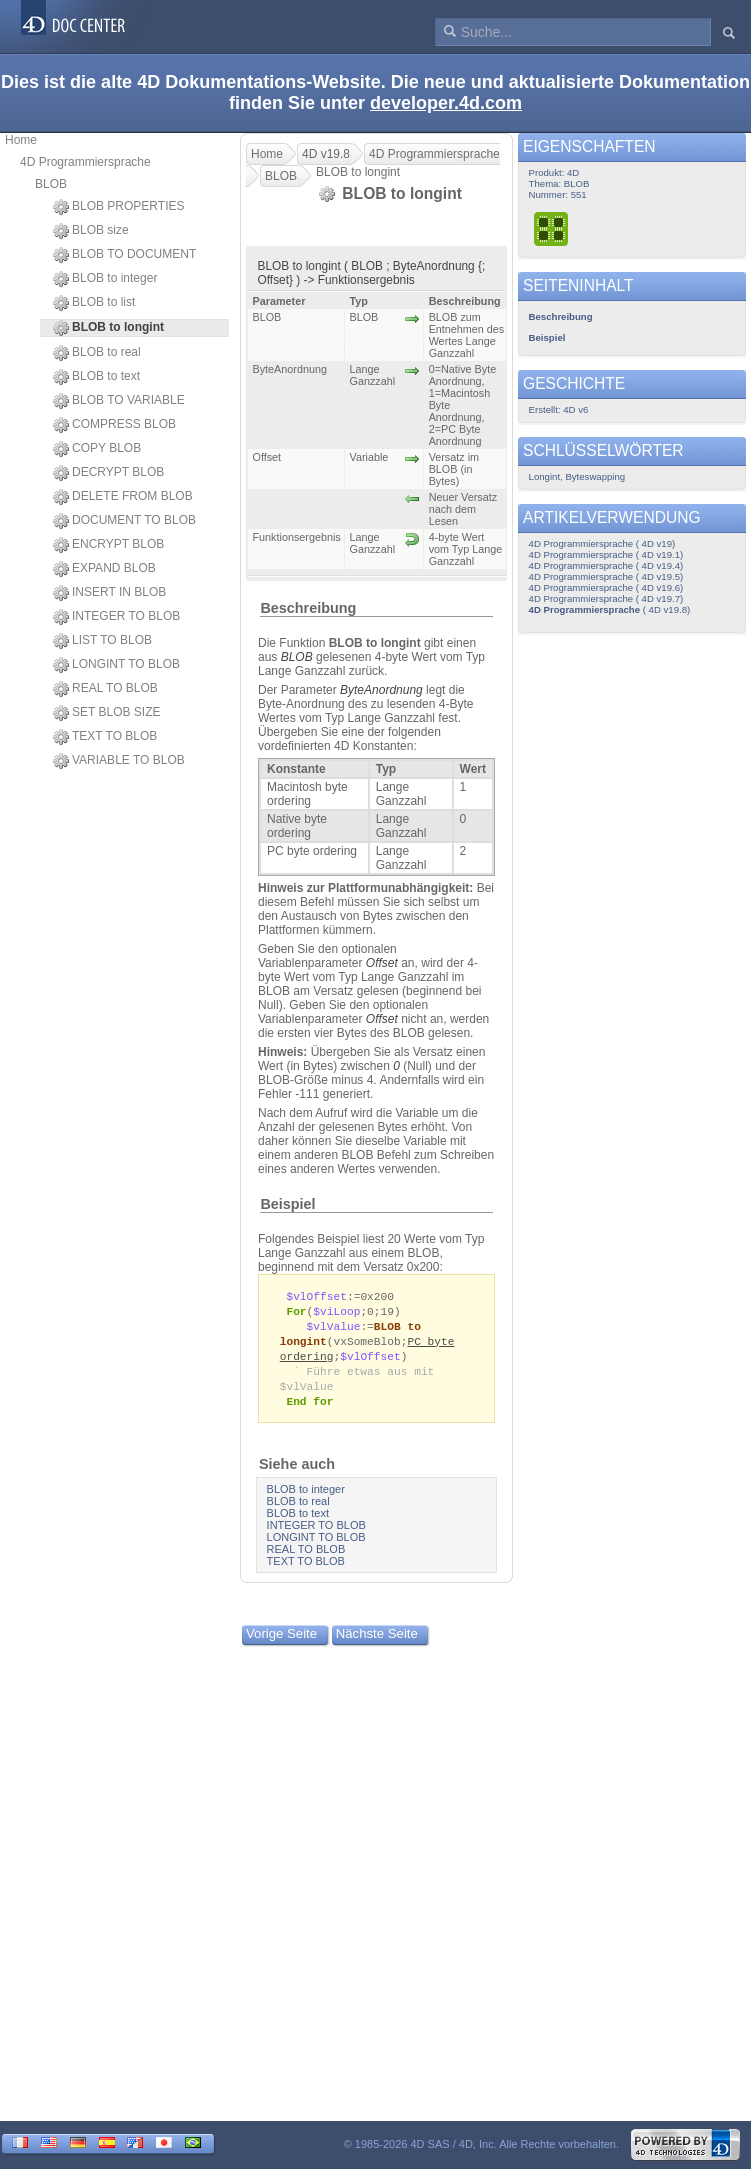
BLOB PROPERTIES (118, 207)
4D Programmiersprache (85, 162)
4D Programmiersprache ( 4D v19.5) (606, 576)
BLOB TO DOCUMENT (124, 255)
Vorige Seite (281, 1641)
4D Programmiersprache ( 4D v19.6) (606, 587)
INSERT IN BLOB (109, 593)
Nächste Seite (377, 1641)
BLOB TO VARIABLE (119, 401)
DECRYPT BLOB (108, 473)
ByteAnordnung (381, 690)
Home (21, 140)
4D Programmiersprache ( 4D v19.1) (606, 554)
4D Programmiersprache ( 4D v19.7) (606, 598)
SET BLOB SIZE (106, 713)
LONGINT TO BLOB (116, 665)
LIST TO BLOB (102, 641)
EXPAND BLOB (104, 569)
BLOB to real (97, 353)
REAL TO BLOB (105, 689)
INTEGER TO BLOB (116, 617)
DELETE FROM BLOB (123, 497)
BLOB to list (94, 303)
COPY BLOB (97, 449)
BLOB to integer (105, 279)
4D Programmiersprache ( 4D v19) (602, 543)
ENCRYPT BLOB (108, 545)
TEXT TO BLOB (105, 737)
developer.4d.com (446, 103)
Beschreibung (308, 608)
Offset (382, 963)
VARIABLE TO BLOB (119, 761)
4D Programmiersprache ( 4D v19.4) (606, 565)
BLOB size (91, 231)
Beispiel (287, 1204)
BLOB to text (96, 377)
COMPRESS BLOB (114, 425)
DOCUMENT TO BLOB (124, 521)
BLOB (51, 184)
